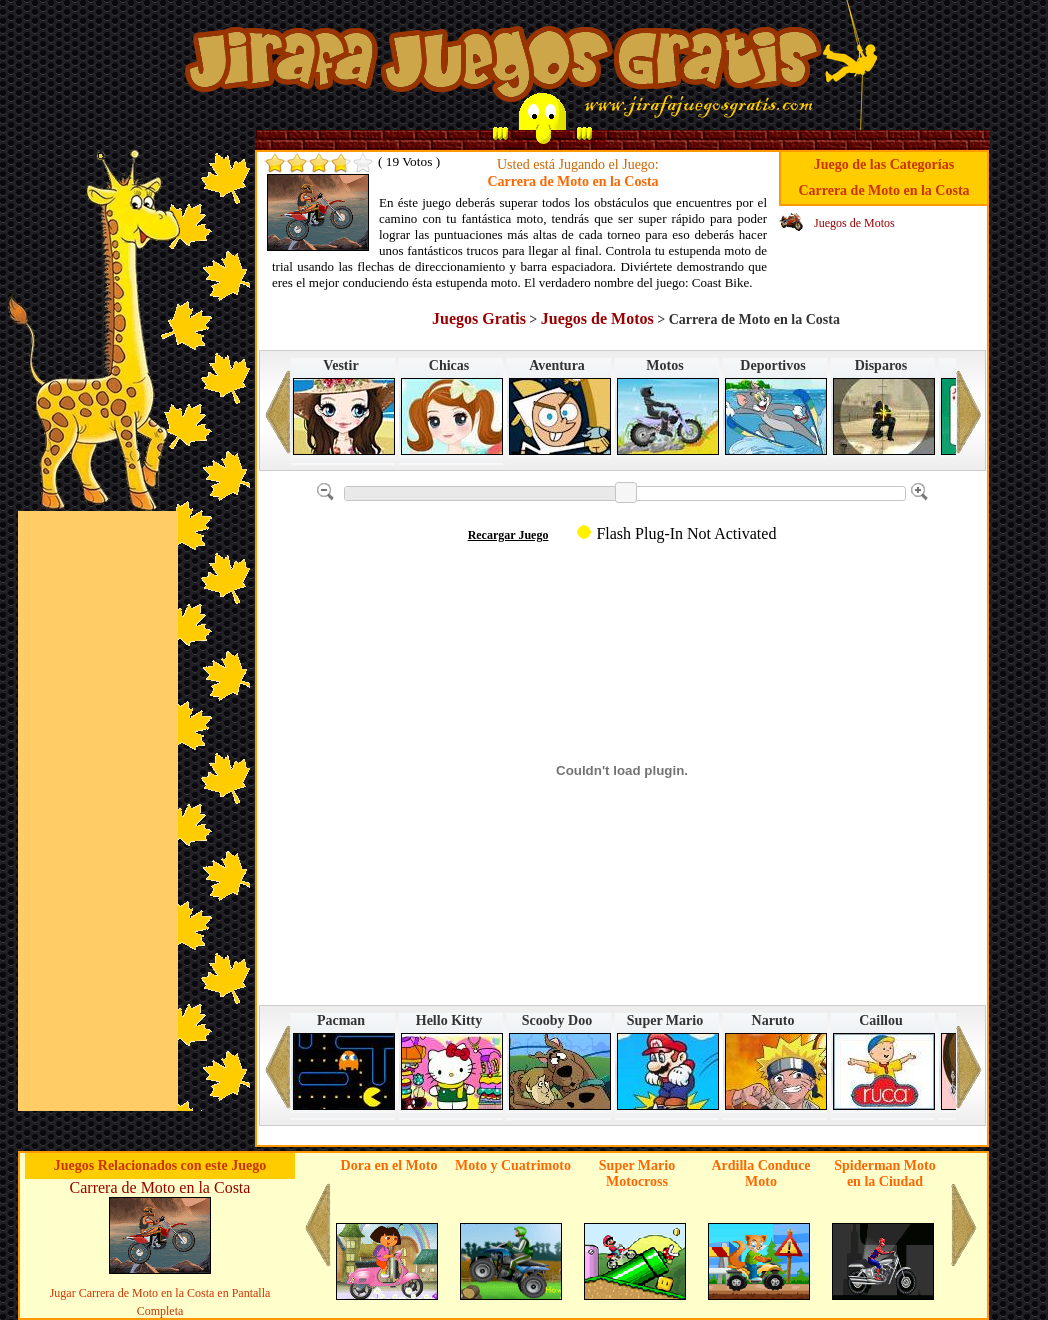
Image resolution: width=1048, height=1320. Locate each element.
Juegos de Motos (854, 223)
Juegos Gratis (479, 318)
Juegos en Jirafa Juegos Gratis (502, 63)
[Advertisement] (98, 811)
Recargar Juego (508, 535)
